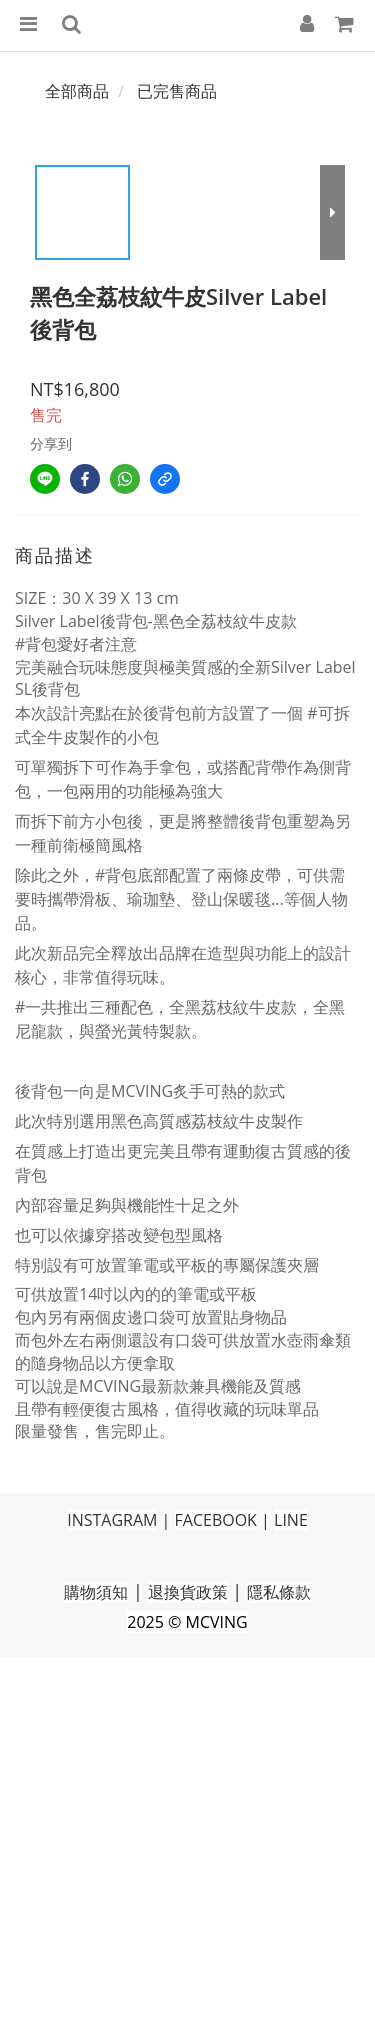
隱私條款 (279, 1592)
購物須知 (96, 1592)
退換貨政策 (188, 1592)
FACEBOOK (216, 1520)
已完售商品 (177, 91)
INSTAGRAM (112, 1520)
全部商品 (77, 91)
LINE (291, 1520)
